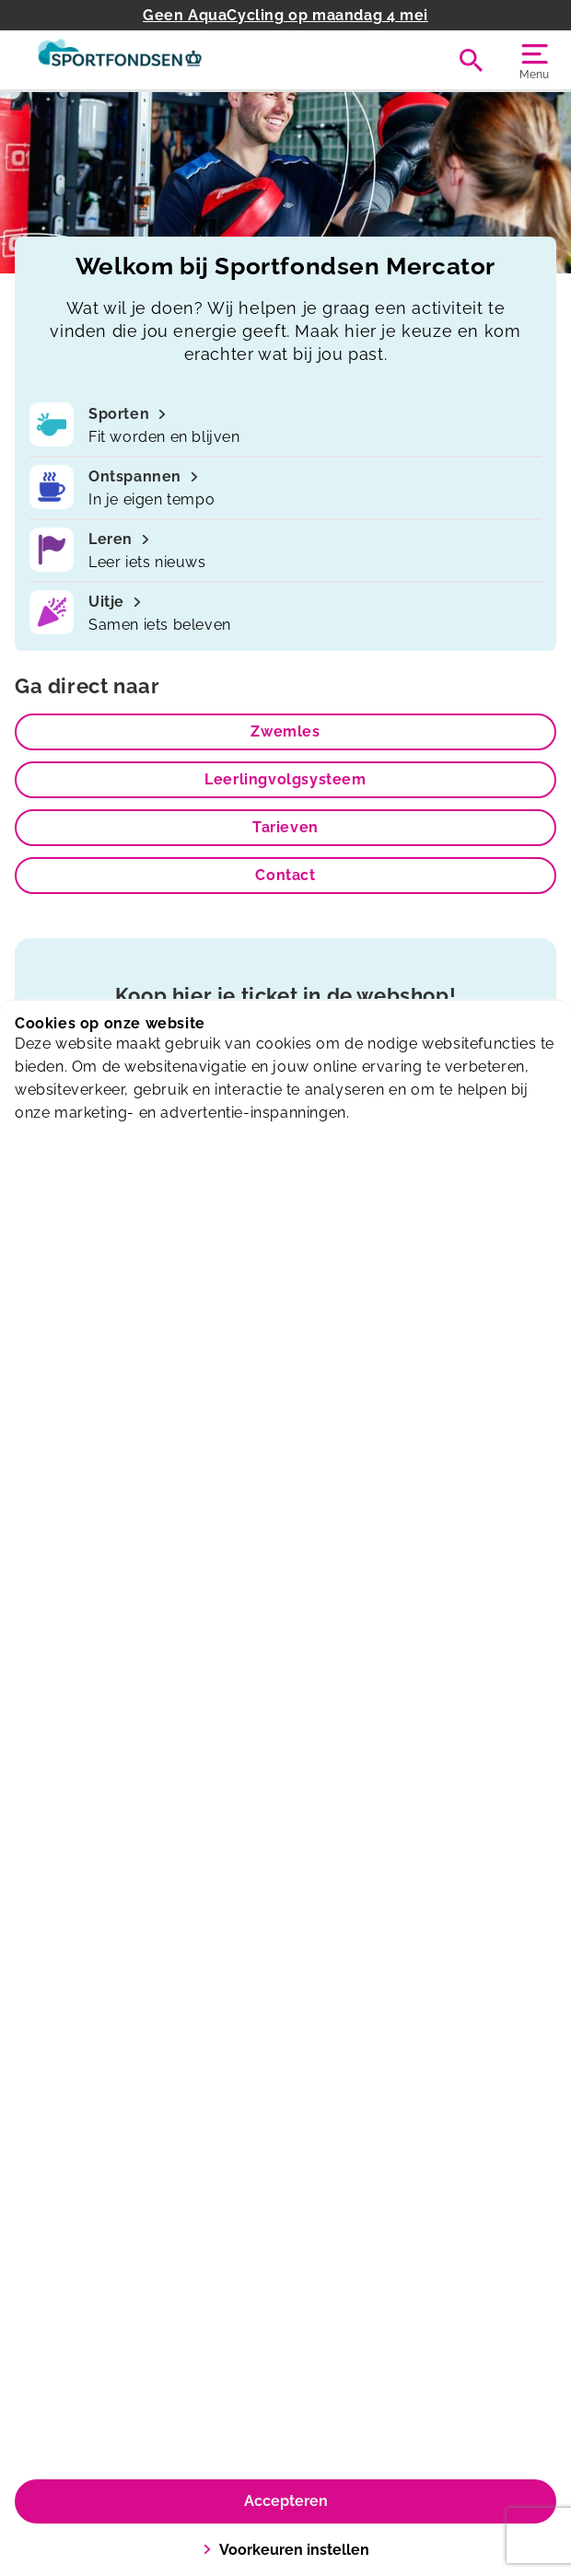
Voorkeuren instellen (286, 2550)
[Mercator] (150, 59)
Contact (285, 875)
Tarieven (285, 827)
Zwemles (285, 731)
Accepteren (286, 2501)
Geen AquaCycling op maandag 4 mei (285, 15)
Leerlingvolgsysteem (285, 779)
